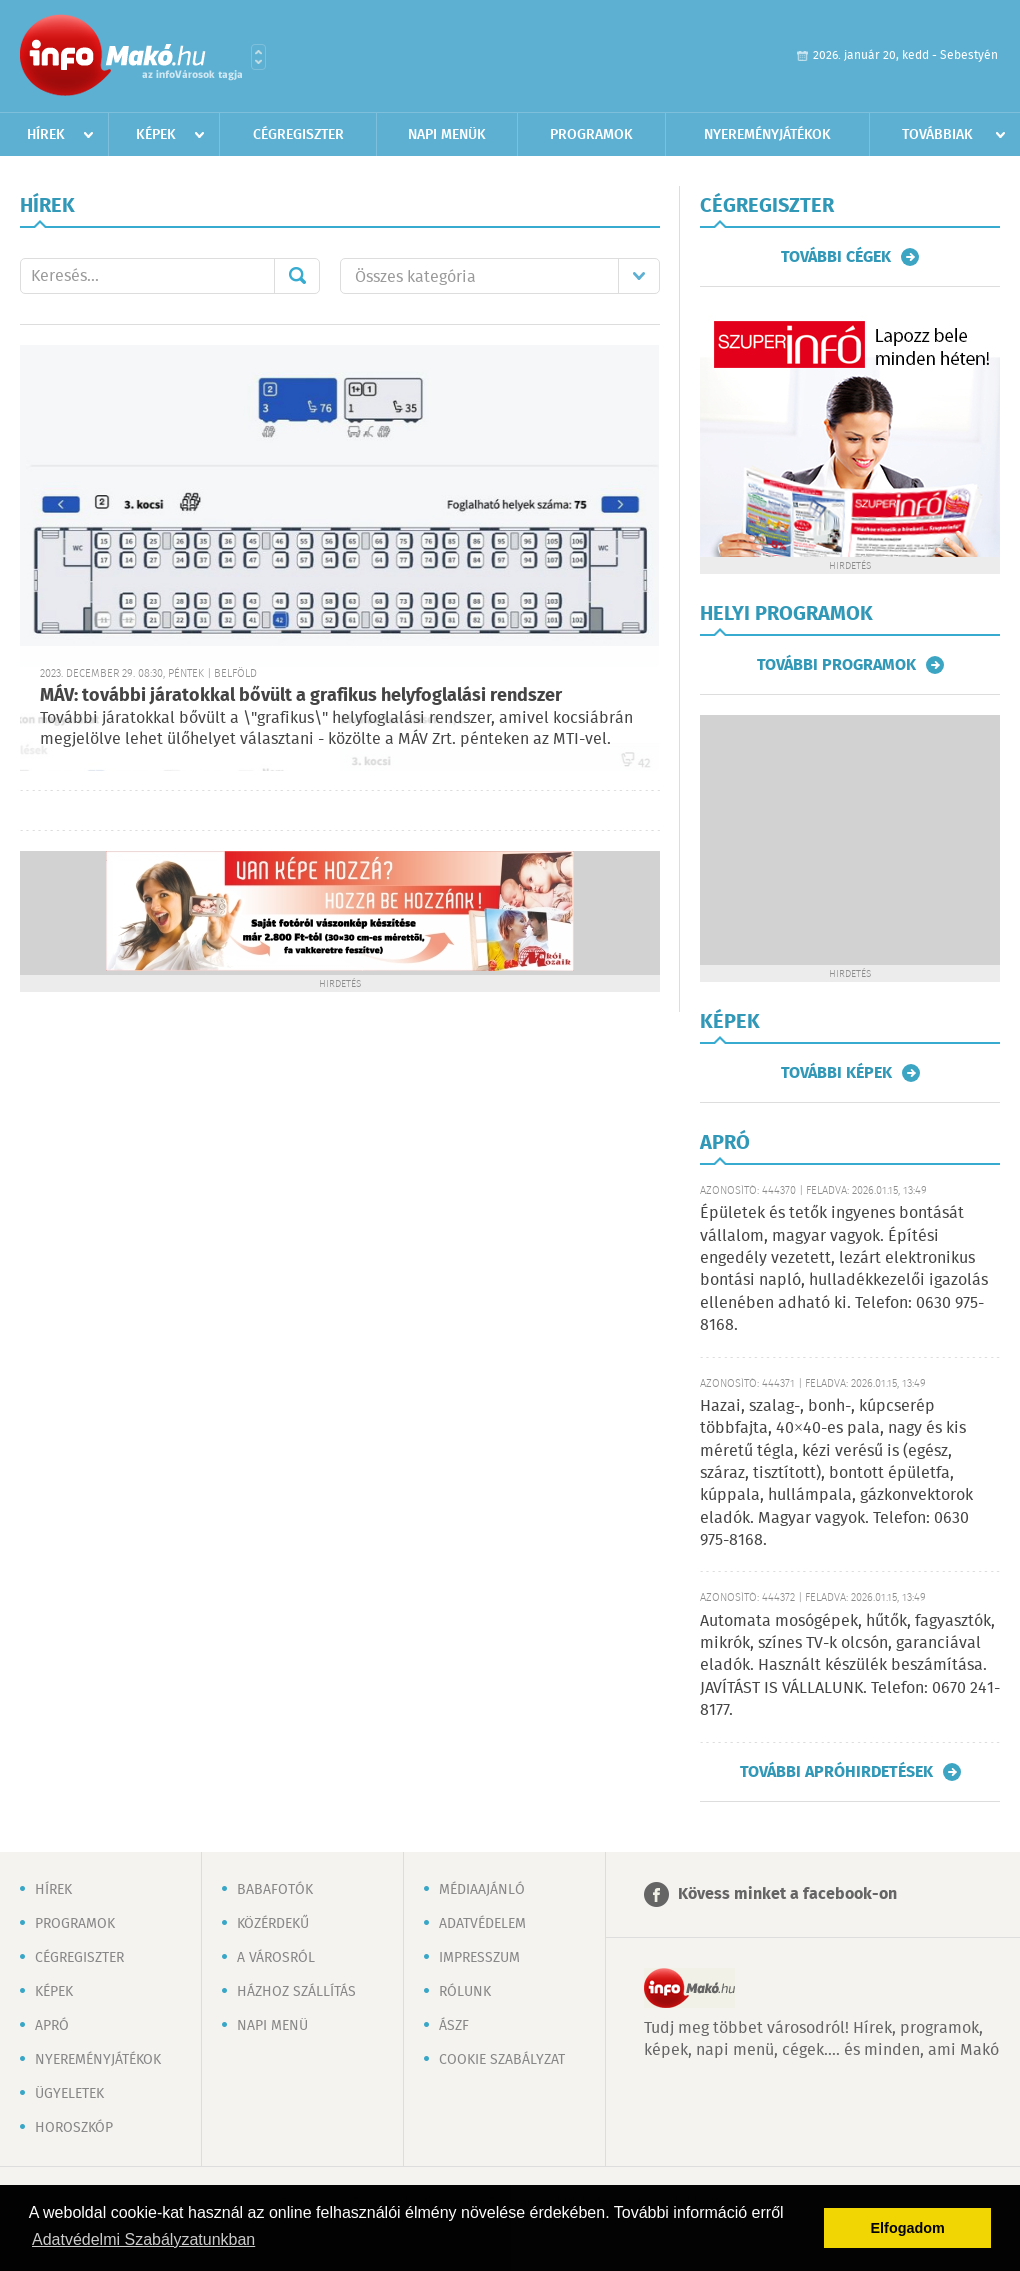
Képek (156, 135)
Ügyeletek (69, 2094)
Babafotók (275, 1890)
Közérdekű (273, 1924)
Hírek (46, 135)
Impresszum (479, 1958)
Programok (591, 135)
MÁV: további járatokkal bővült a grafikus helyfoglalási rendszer (301, 696)
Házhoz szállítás (296, 1992)
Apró (52, 2026)
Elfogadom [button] (908, 2228)
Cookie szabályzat (502, 2060)
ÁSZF (454, 2026)
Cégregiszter (298, 135)
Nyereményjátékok (767, 135)
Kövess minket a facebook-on (787, 1894)
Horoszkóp (74, 2128)
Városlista (258, 57)
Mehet (297, 276)
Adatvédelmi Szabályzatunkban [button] (143, 2239)
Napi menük (447, 135)
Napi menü (272, 2026)
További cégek (836, 257)
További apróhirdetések (836, 1772)
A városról (276, 1958)
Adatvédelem (482, 1924)
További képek (836, 1073)
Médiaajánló (482, 1890)
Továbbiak (937, 135)
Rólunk (465, 1992)
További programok (836, 665)
